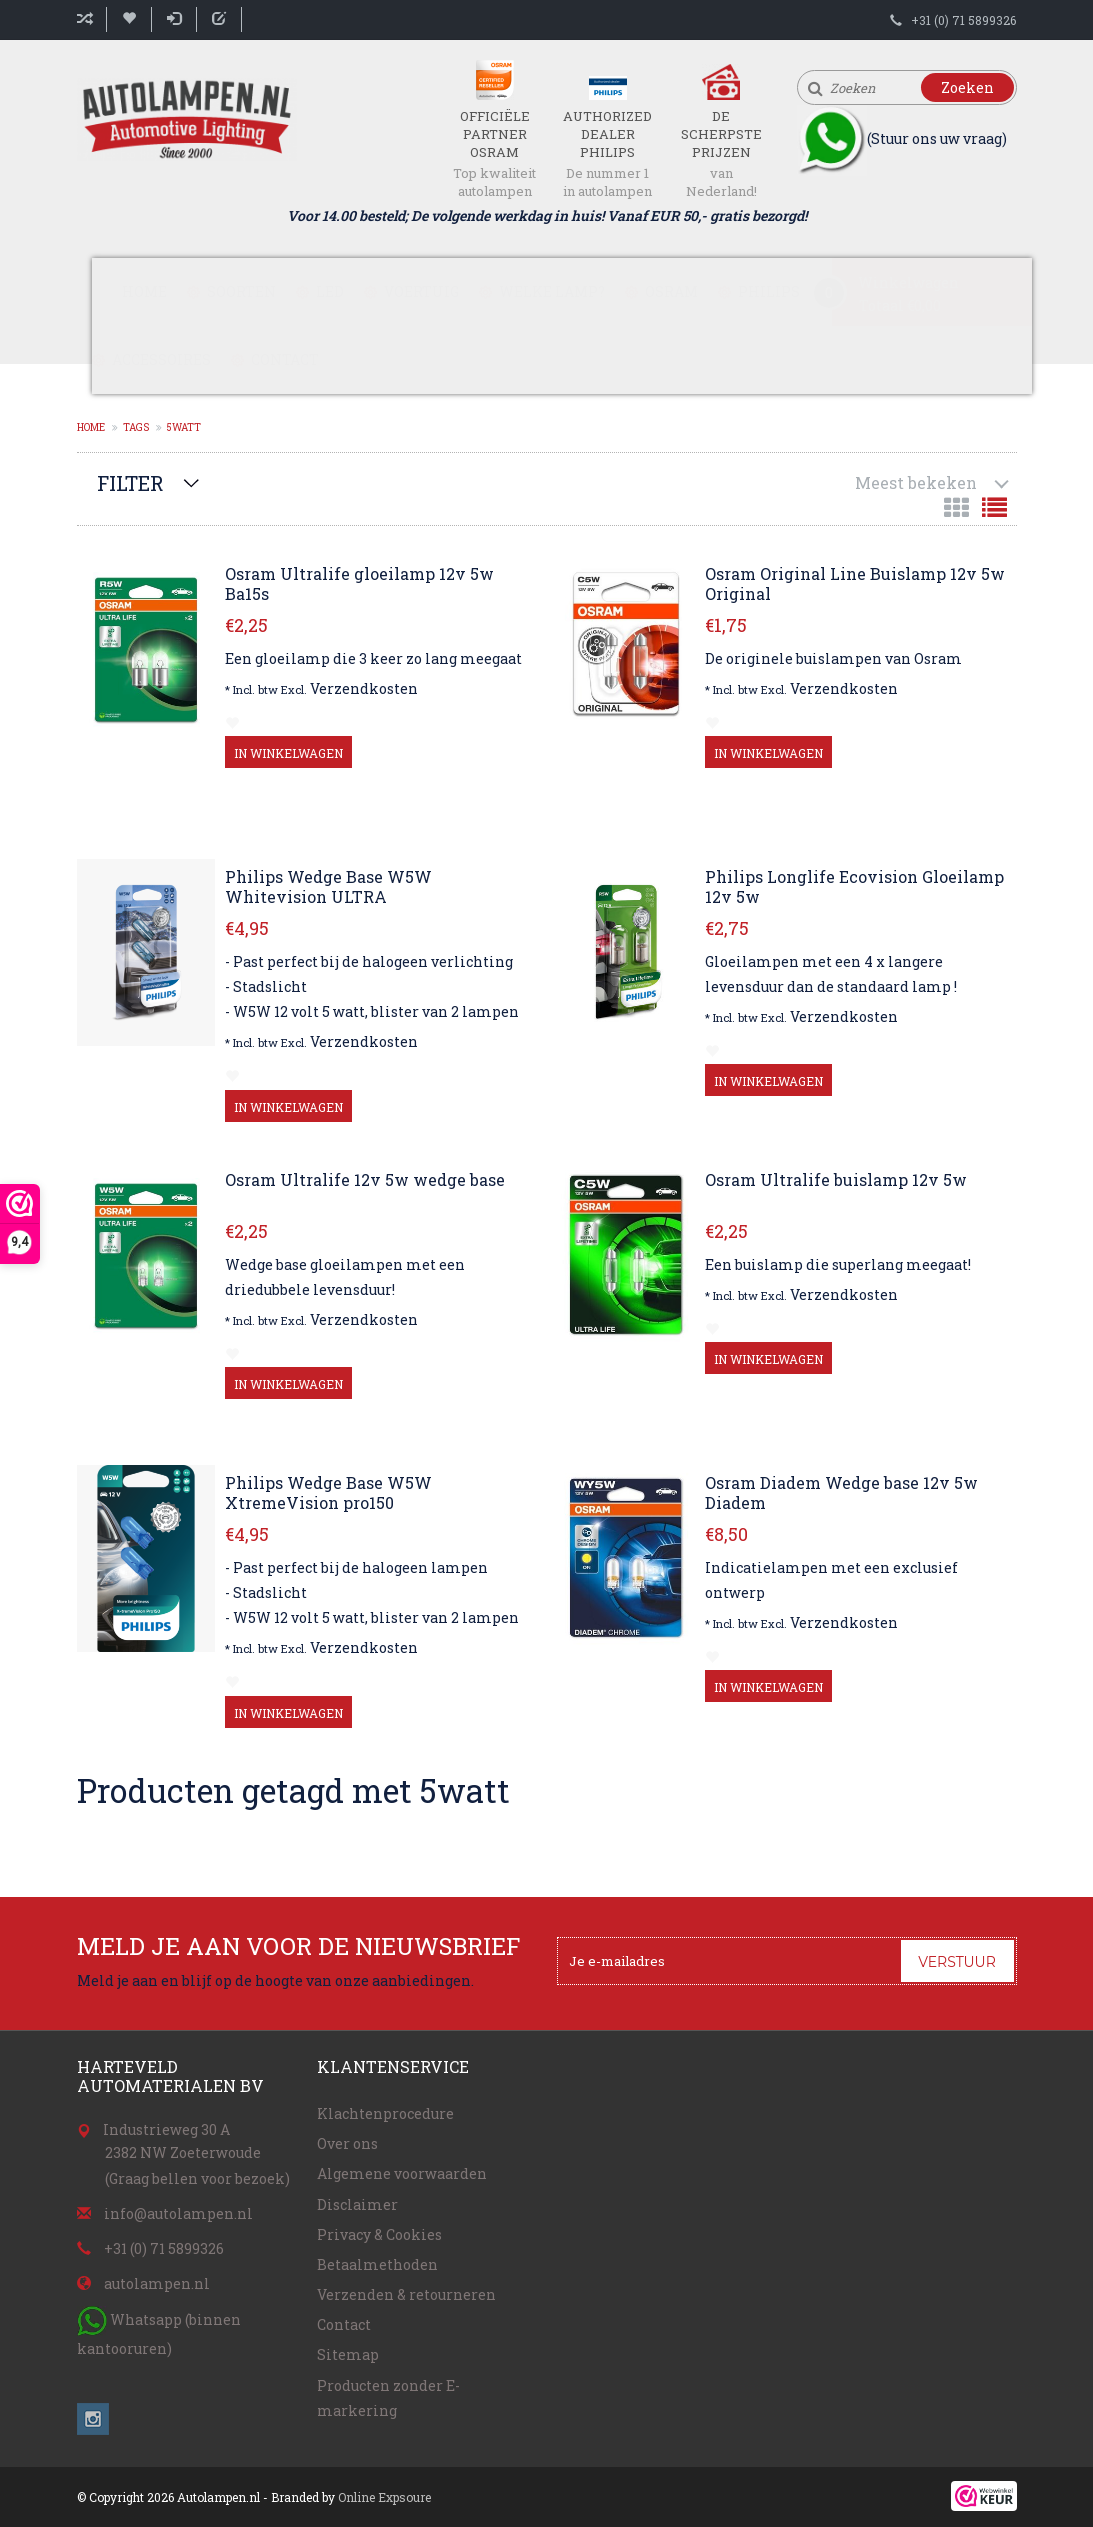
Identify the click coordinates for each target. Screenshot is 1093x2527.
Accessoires (161, 359)
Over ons (347, 2143)
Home (144, 291)
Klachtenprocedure (385, 2113)
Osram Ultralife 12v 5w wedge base (365, 1180)
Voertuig (421, 291)
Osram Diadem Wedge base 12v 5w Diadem (841, 1493)
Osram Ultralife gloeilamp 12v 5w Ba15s (359, 584)
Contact (285, 359)
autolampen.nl (157, 2283)
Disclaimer (357, 2204)
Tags (136, 427)
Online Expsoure (384, 2497)
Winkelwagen (908, 282)
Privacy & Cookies (379, 2234)
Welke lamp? (552, 291)
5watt (184, 427)
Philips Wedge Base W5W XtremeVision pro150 (328, 1493)
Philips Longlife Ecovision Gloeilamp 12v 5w (854, 887)
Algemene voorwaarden (402, 2173)
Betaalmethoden (377, 2264)
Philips (769, 291)
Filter (130, 483)
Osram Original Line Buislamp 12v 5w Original (855, 584)
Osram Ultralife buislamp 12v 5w (836, 1180)
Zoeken (967, 87)
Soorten (241, 291)
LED (330, 291)
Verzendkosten (364, 688)
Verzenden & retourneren (406, 2294)
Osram (671, 291)
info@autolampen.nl (178, 2213)
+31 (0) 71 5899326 (963, 20)
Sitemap (348, 2354)
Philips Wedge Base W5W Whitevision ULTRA (328, 887)
